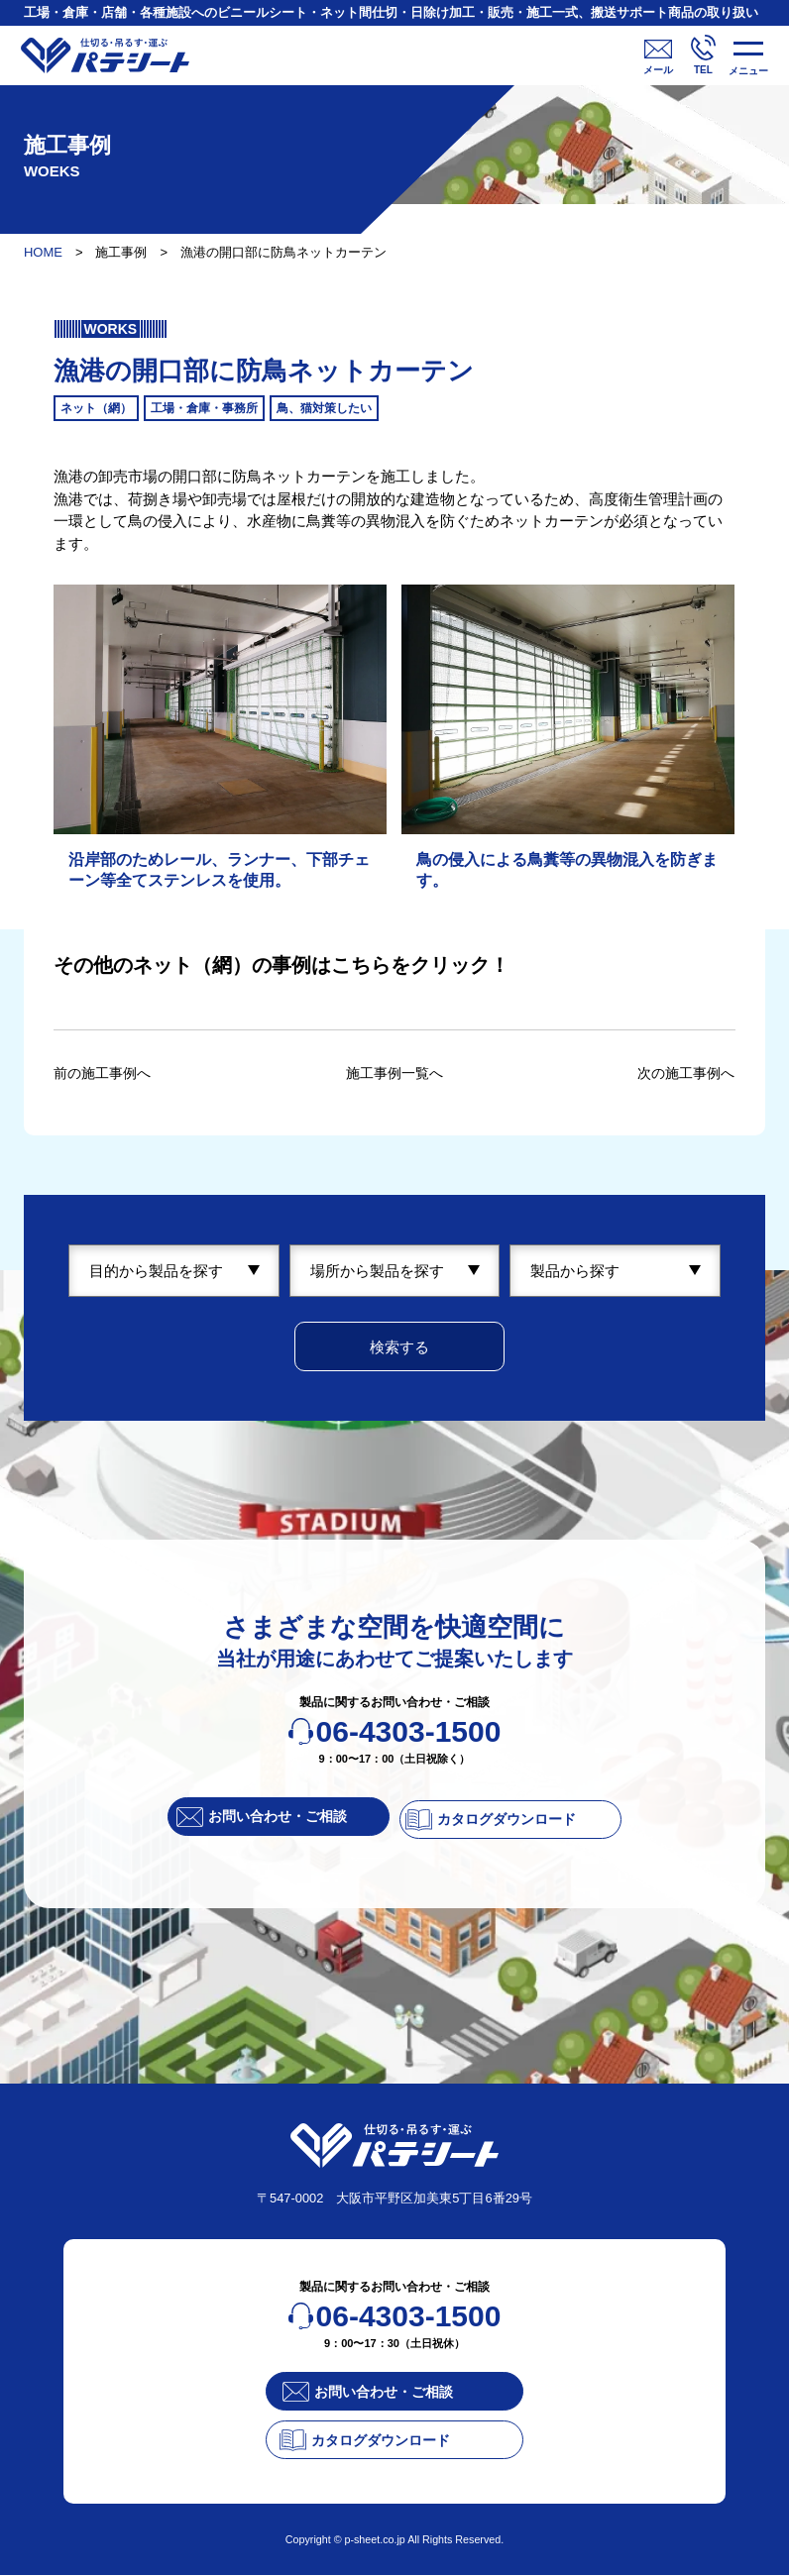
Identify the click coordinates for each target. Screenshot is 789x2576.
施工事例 (121, 252)
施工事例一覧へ (394, 1072)
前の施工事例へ (106, 1072)
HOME (43, 252)
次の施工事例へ (682, 1072)
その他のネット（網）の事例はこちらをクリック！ (281, 965)
